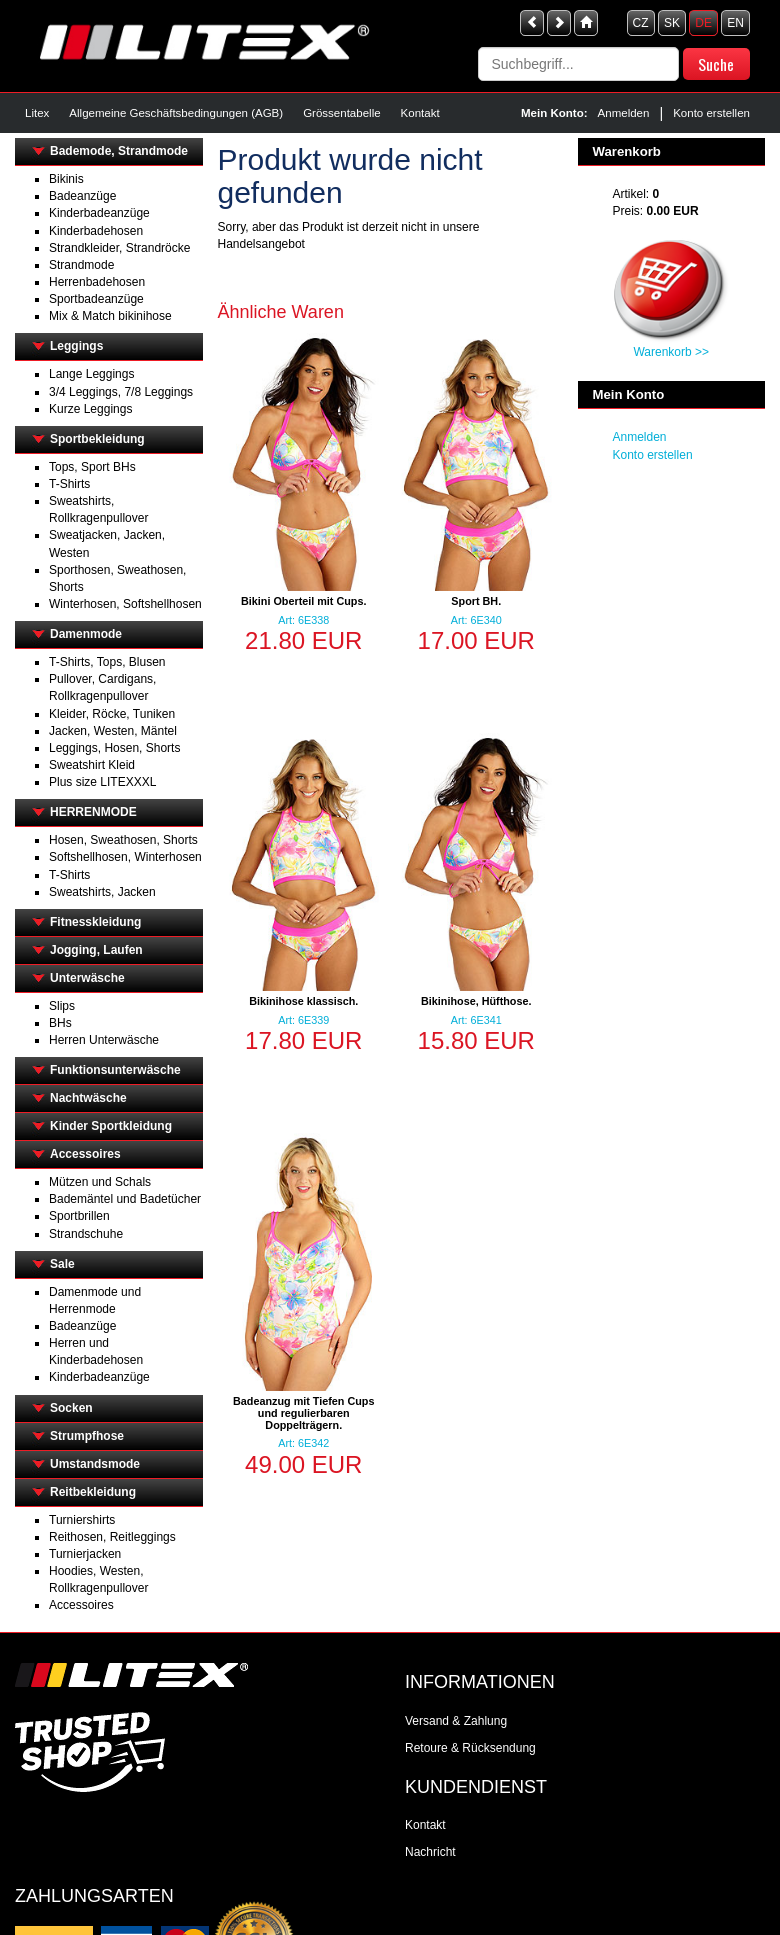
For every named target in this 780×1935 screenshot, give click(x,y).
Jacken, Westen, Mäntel (113, 731)
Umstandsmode (95, 1464)
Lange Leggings (91, 374)
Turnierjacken (85, 1554)
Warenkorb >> (671, 352)
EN (735, 23)
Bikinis (66, 179)
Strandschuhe (86, 1234)
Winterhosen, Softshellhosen (125, 604)
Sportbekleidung (97, 439)
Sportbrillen (79, 1216)
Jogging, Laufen (96, 950)
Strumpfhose (87, 1436)
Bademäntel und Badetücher (125, 1199)
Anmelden (624, 113)
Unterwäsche (87, 978)
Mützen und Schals (100, 1182)
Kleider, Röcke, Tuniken (112, 714)
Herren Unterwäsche (104, 1040)
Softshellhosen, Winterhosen (125, 857)
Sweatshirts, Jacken (102, 892)
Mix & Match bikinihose (110, 316)
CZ (641, 23)
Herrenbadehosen (97, 282)
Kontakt (420, 113)
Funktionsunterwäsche (115, 1070)
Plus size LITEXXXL (102, 782)
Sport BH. (476, 601)
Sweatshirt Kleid (92, 765)
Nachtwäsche (88, 1098)
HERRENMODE (93, 812)
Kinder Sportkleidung (111, 1126)
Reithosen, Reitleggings (112, 1537)
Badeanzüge (82, 196)
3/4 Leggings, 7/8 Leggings (121, 392)
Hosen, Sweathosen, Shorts (123, 840)
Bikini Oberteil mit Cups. (303, 601)
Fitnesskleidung (95, 922)
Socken (71, 1408)
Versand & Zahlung (456, 1721)
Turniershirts (82, 1520)
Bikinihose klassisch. (303, 1001)
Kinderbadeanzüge (99, 213)
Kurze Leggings (90, 409)
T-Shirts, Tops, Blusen (107, 662)
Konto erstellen (711, 113)
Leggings (76, 346)
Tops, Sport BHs (92, 467)
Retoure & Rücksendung (470, 1748)
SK (672, 23)
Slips (62, 1006)
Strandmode (81, 265)
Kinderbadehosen (96, 231)
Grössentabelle (341, 113)
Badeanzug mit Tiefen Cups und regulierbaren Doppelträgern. (303, 1413)
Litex (37, 113)
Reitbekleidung (93, 1492)
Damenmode (86, 634)
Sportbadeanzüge (96, 299)
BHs (60, 1023)
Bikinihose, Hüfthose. (476, 1001)
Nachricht (430, 1852)
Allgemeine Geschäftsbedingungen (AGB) (176, 113)
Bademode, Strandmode (119, 151)
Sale (62, 1264)
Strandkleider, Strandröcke (119, 248)
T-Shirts (69, 484)
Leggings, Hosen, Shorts (114, 748)
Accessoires (85, 1154)
